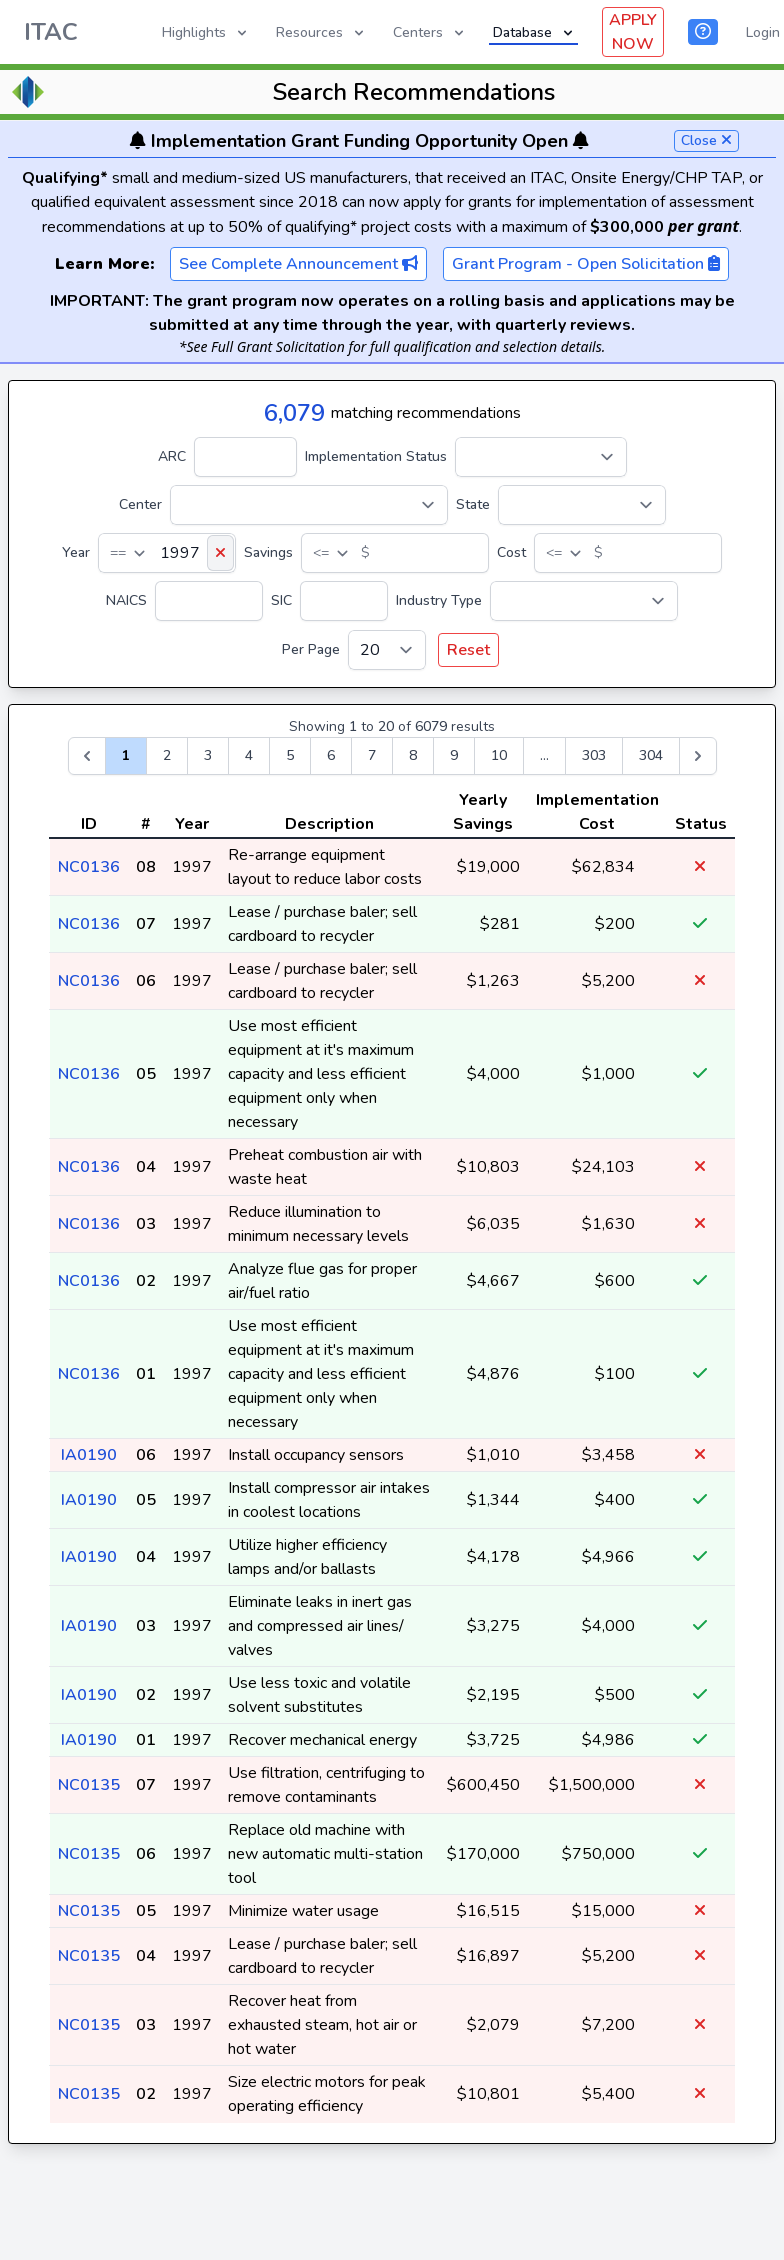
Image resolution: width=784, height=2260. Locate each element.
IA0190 (89, 1455)
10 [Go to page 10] (499, 755)
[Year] (167, 553)
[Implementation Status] (541, 457)
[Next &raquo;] (698, 756)
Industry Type (439, 600)
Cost (511, 552)
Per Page (311, 649)
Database (534, 32)
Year (76, 552)
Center (140, 504)
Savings (268, 552)
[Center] (309, 505)
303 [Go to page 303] (594, 755)
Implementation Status (376, 456)
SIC (281, 600)
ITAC (51, 32)
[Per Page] (387, 650)
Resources (321, 32)
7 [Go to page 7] (372, 755)
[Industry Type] (584, 601)
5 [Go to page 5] (290, 755)
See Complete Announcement (298, 264)
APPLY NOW (633, 32)
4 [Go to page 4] (249, 755)
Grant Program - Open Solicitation (586, 264)
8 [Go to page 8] (413, 755)
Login (763, 32)
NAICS (126, 600)
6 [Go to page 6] (331, 755)
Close (706, 140)
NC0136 (89, 867)
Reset (468, 650)
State (473, 504)
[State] (582, 505)
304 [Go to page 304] (651, 755)
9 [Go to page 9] (454, 755)
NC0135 (89, 1785)
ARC (172, 456)
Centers (430, 32)
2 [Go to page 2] (167, 755)
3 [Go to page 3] (208, 755)
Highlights (206, 32)
